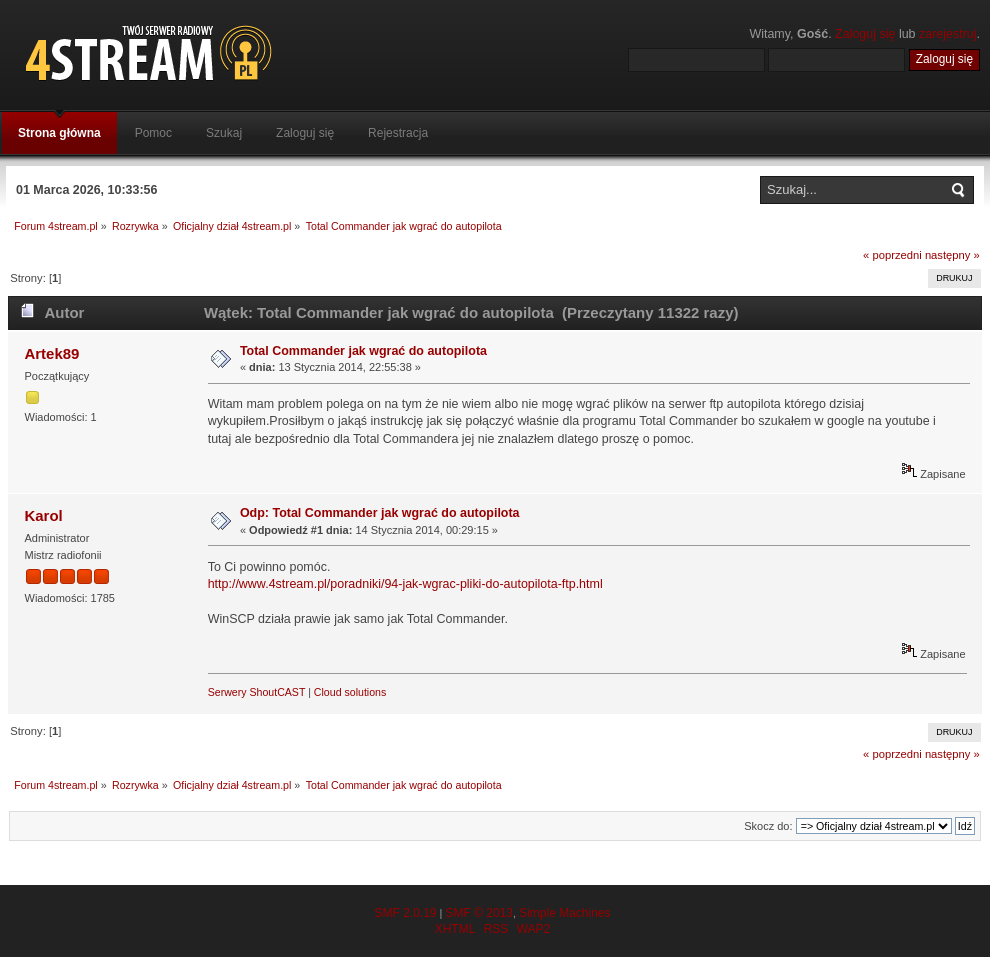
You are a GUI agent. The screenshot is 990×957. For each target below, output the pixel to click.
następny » (952, 255)
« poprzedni (892, 255)
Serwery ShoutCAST (257, 692)
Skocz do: (768, 826)
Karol (43, 515)
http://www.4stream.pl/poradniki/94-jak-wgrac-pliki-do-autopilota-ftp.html (405, 584)
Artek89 (51, 353)
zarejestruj (948, 34)
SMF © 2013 (479, 913)
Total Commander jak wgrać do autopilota (363, 351)
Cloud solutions (350, 692)
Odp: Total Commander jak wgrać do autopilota (380, 513)
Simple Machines (564, 913)
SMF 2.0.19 (405, 913)
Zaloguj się (865, 34)
